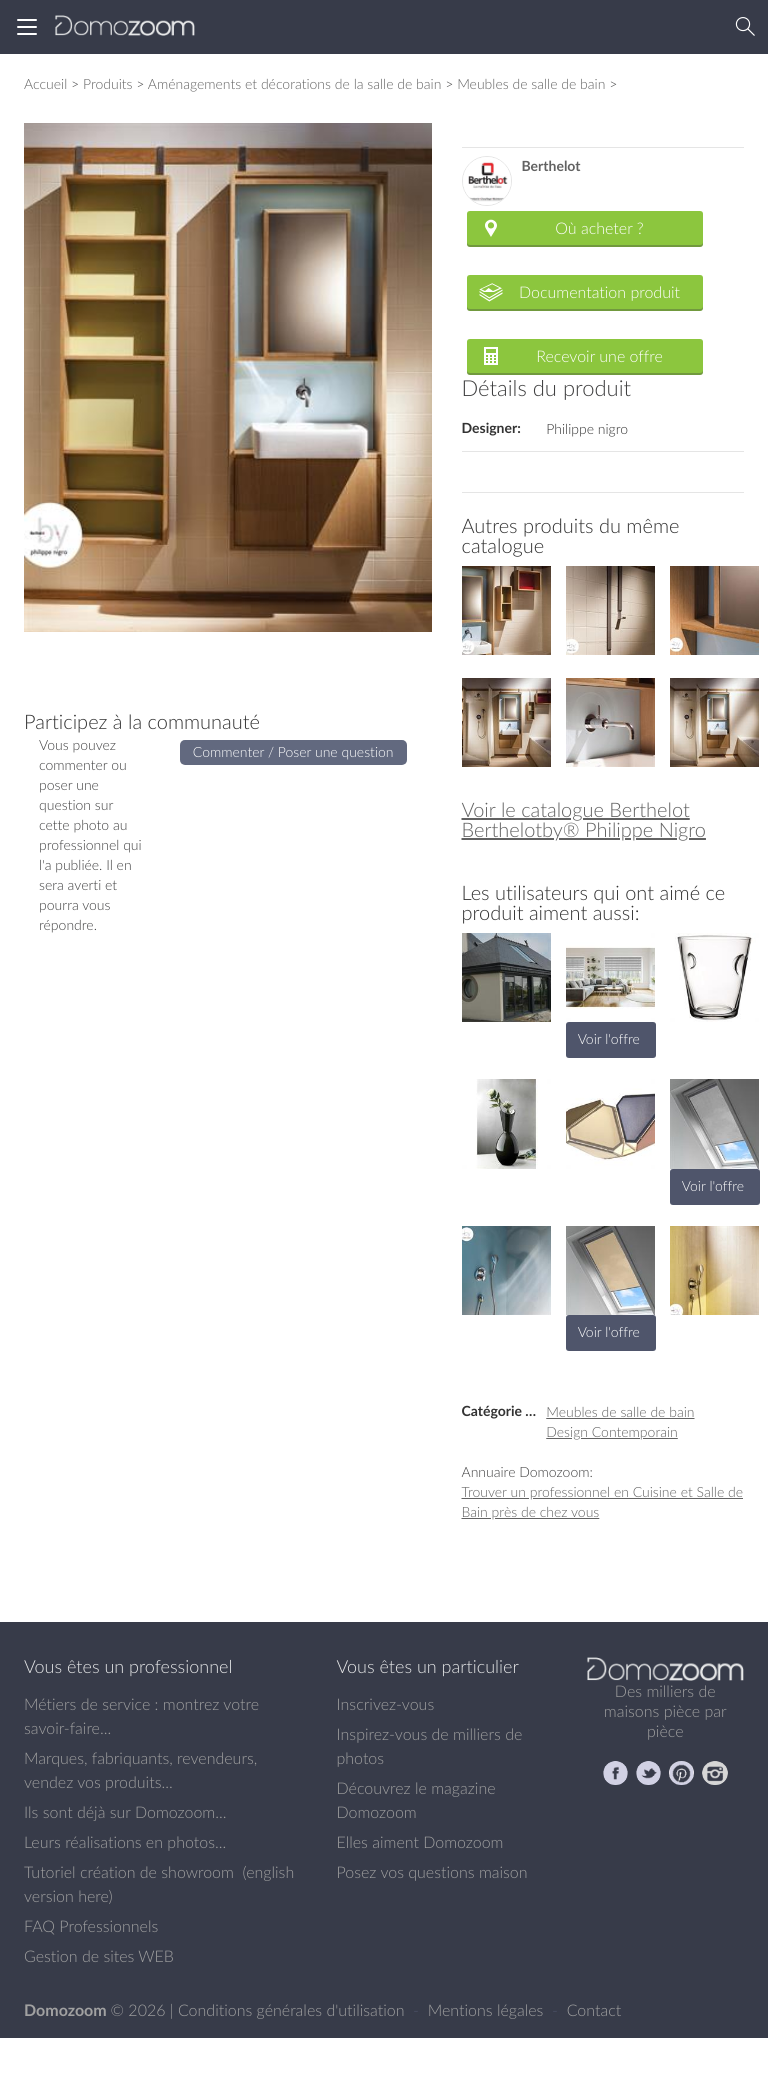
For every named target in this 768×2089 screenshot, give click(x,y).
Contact (594, 2010)
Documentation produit (599, 292)
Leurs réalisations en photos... (125, 1842)
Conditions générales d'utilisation (293, 2010)
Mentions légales (488, 2010)
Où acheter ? (599, 228)
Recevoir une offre (599, 356)
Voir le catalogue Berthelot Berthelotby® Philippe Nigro (584, 819)
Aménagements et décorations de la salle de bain (295, 83)
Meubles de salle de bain (531, 83)
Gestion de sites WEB (99, 1956)
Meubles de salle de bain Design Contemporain (620, 1421)
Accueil (45, 83)
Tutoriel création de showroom (129, 1872)
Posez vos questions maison (432, 1872)
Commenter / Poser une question (293, 751)
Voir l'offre (609, 1038)
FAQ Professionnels (91, 1926)
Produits (108, 83)
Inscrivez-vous (386, 1704)
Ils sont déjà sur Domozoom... (125, 1812)
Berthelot (551, 166)
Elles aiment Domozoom (420, 1842)
